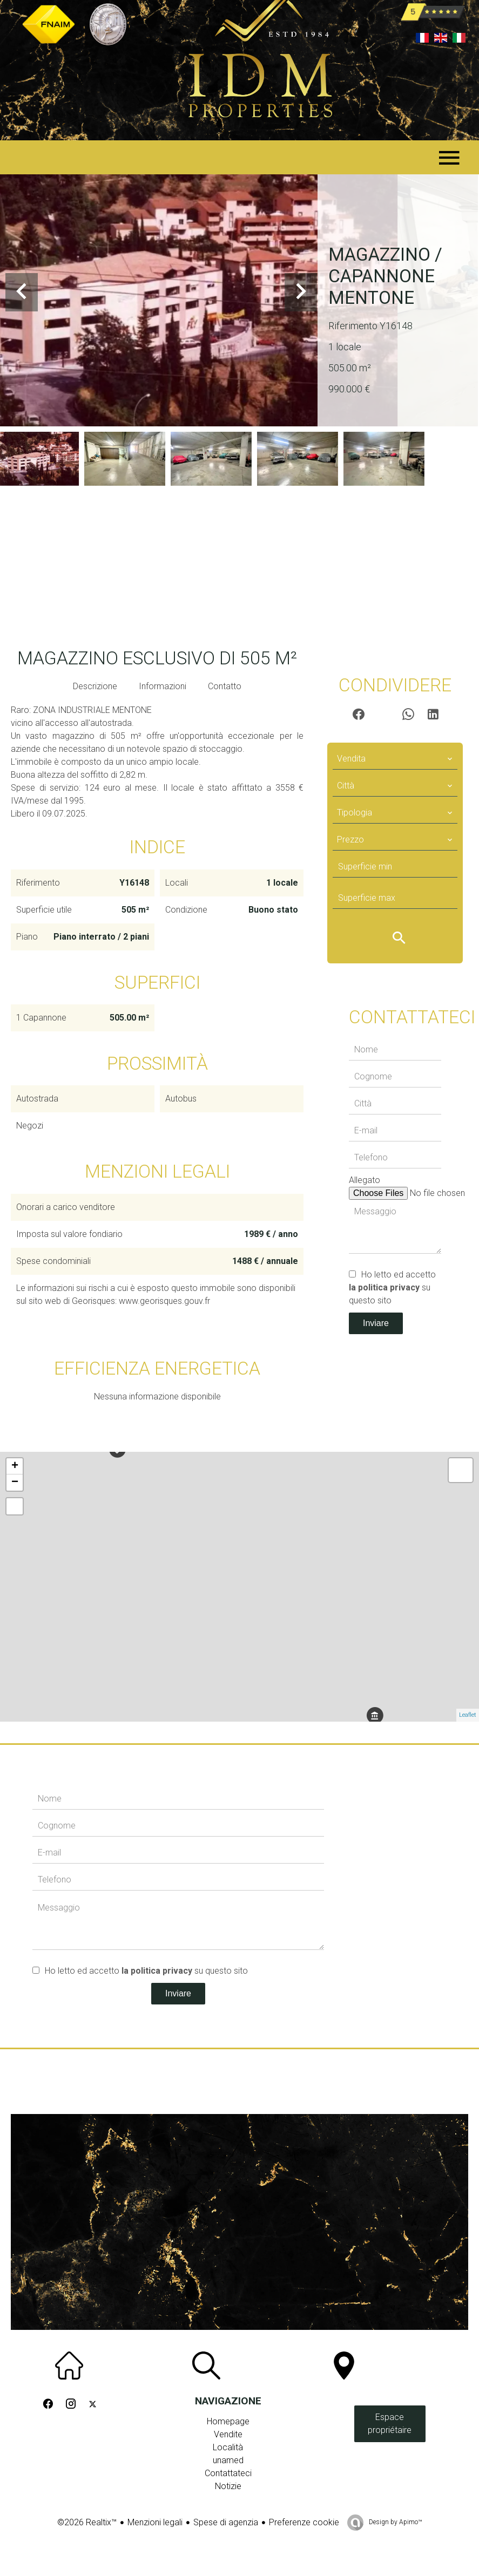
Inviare (376, 1323)
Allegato (364, 1180)
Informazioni (162, 686)
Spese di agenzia (225, 2522)
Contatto (224, 686)
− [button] (14, 1482)
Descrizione (95, 686)
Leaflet (467, 1714)
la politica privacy (384, 1287)
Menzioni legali (155, 2522)
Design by (394, 2522)
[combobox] (395, 759)
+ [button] (14, 1466)
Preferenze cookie (304, 2522)
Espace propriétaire (389, 2423)
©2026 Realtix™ (87, 2522)
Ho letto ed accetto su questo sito (392, 1287)
